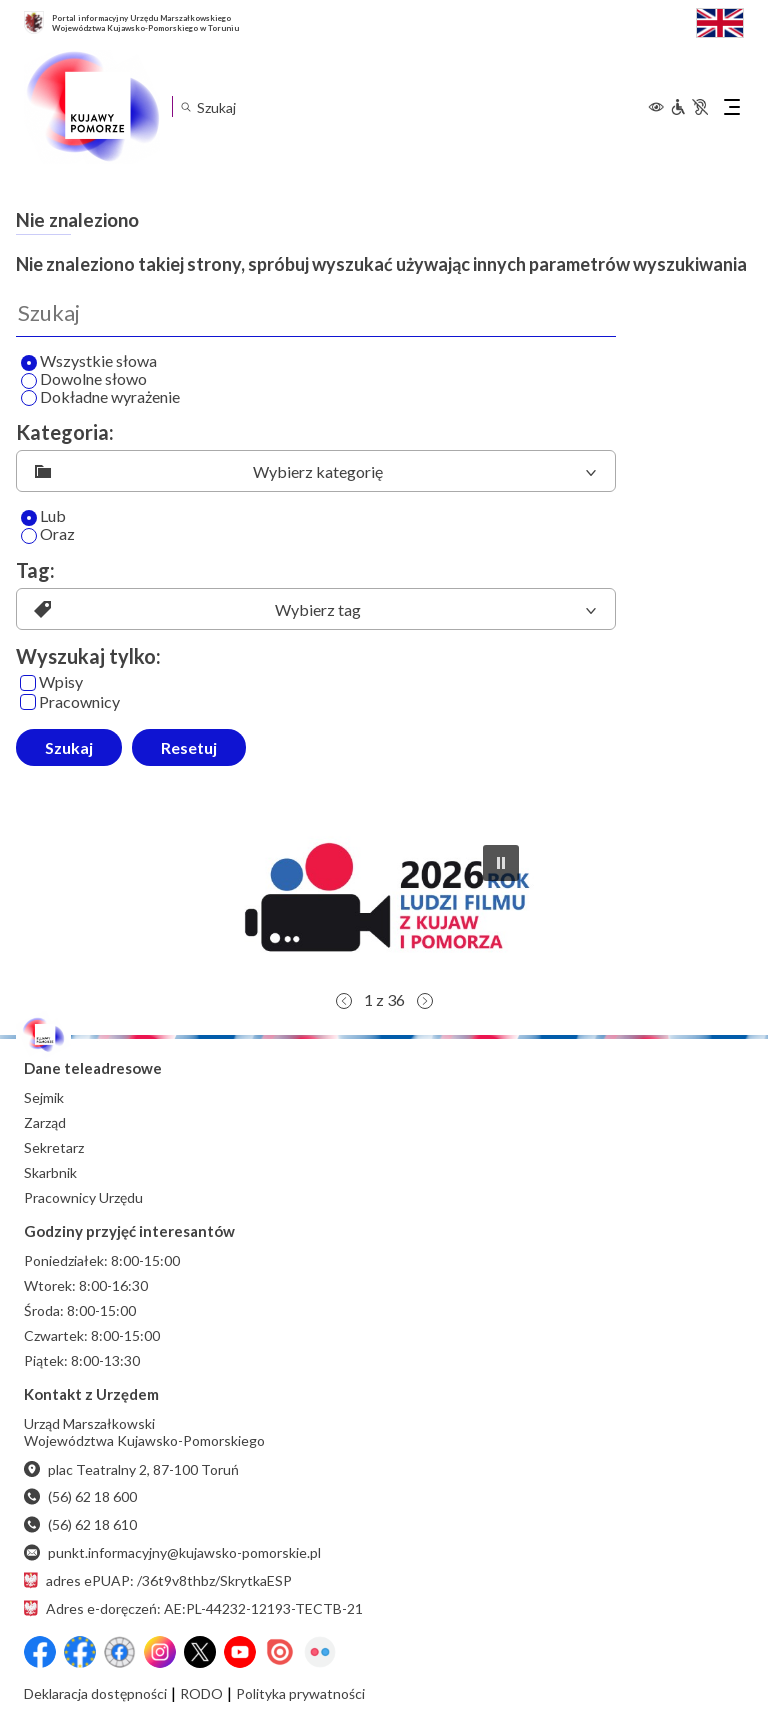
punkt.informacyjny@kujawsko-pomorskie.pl (172, 1552)
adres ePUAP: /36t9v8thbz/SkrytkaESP (158, 1580)
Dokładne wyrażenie (100, 398)
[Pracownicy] (28, 702)
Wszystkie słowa (89, 362)
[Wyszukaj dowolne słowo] (29, 381)
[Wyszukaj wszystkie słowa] (29, 363)
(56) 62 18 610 (80, 1524)
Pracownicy (70, 702)
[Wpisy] (28, 683)
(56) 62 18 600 (80, 1496)
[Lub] (29, 518)
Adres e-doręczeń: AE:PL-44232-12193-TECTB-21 (193, 1608)
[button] (384, 905)
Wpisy (51, 682)
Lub (43, 517)
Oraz (48, 535)
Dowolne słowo (84, 380)
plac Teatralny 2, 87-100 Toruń (131, 1469)
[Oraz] (29, 536)
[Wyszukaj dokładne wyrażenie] (29, 398)
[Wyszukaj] (316, 313)
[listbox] (316, 471)
